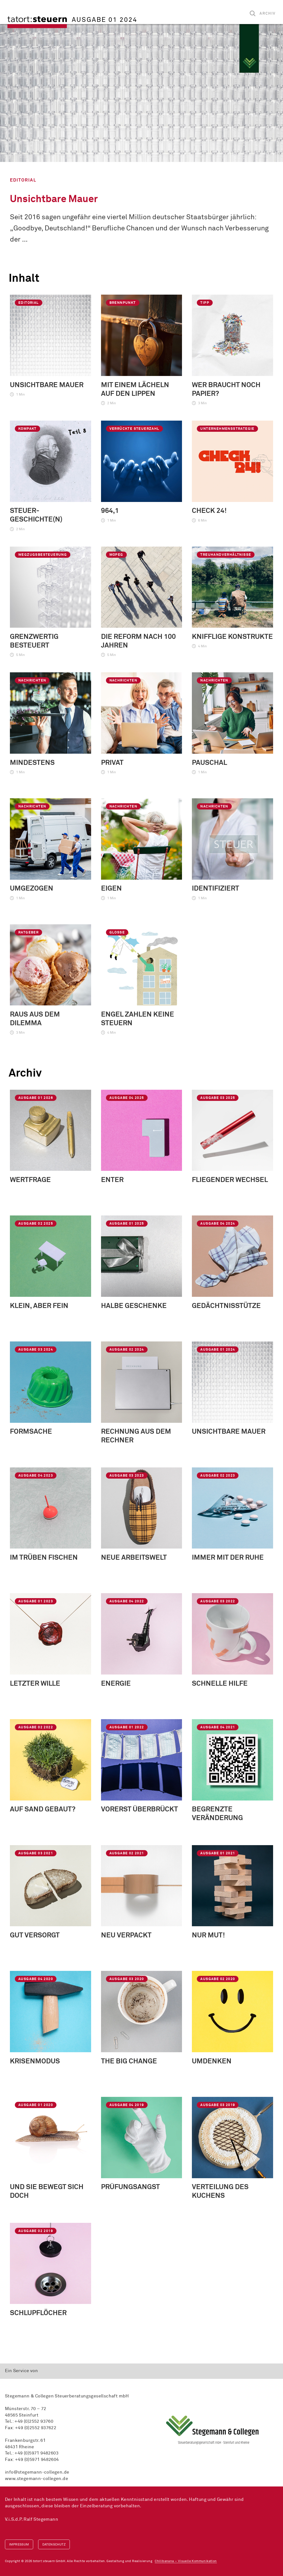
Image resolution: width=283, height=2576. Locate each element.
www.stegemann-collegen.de (36, 2479)
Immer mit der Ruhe (228, 1557)
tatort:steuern (37, 22)
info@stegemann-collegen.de (37, 2472)
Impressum (19, 2544)
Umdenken (212, 2061)
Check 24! (209, 511)
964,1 (110, 511)
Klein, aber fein (39, 1306)
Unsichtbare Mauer (54, 199)
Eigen (111, 888)
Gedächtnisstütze (226, 1306)
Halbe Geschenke (134, 1306)
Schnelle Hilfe (220, 1683)
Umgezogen (31, 888)
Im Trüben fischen (44, 1557)
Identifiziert (215, 888)
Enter (112, 1180)
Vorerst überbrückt (139, 1809)
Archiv (267, 13)
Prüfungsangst (130, 2187)
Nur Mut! (208, 1935)
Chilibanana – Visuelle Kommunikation (186, 2561)
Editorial (23, 180)
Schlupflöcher (38, 2313)
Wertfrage (30, 1180)
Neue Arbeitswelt (134, 1557)
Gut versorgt (35, 1935)
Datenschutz (54, 2544)
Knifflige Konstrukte (232, 636)
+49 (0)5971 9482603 (36, 2453)
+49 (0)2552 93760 (33, 2421)
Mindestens (32, 762)
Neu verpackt (126, 1935)
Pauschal (209, 762)
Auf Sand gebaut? (43, 1809)
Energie (116, 1683)
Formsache (31, 1431)
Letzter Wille (35, 1683)
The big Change (129, 2061)
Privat (112, 762)
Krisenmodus (35, 2061)
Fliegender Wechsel (230, 1180)
